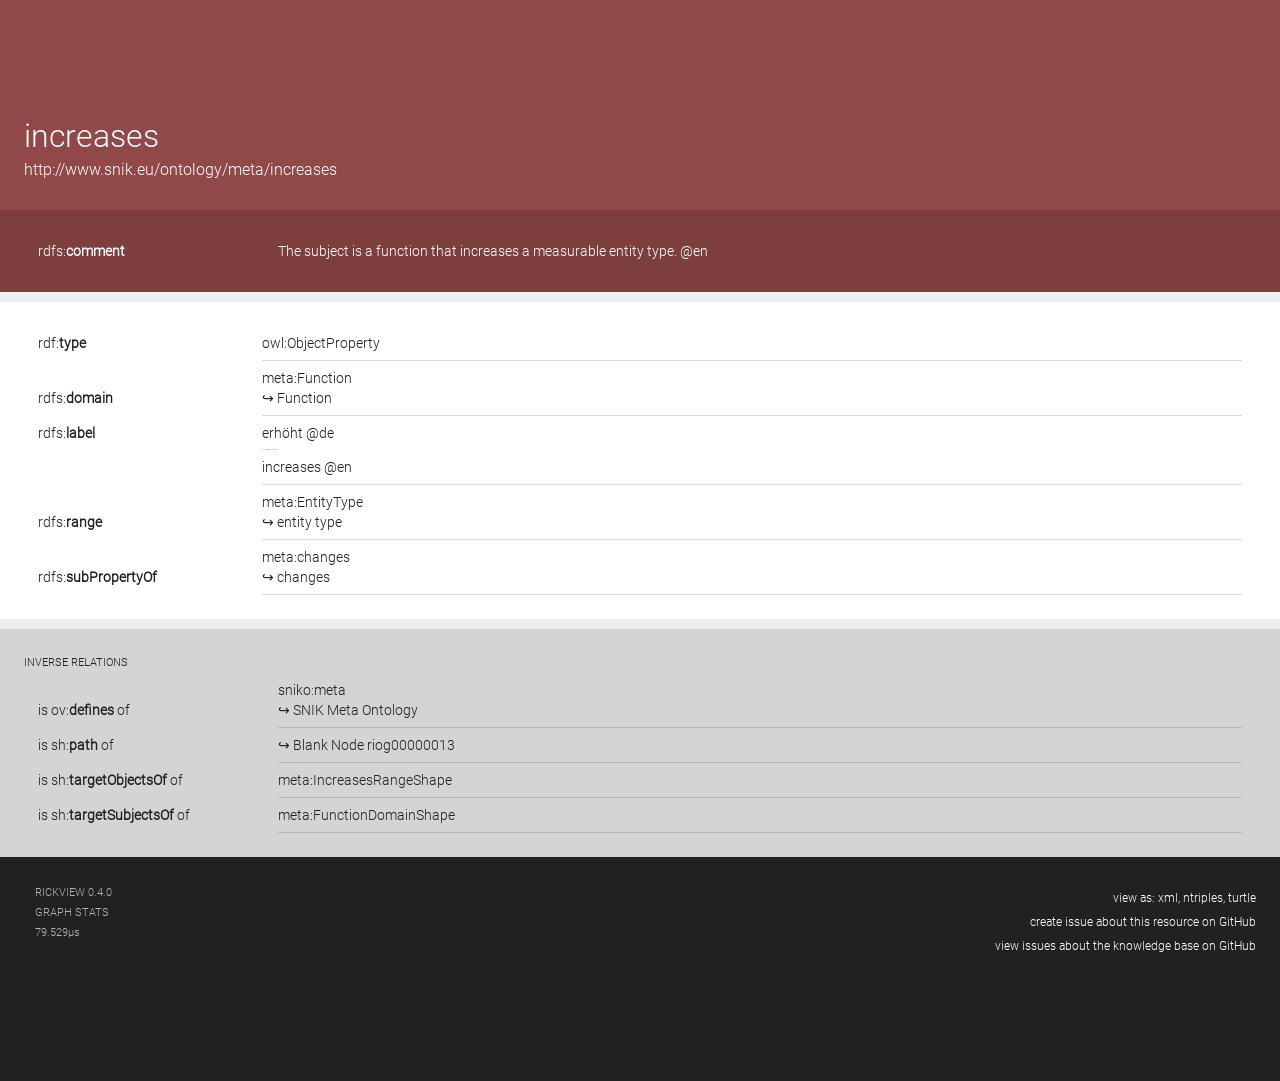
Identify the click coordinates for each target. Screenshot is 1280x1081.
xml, (1169, 898)
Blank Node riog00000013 (372, 745)
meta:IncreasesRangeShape (365, 780)
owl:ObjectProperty (321, 343)
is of (84, 710)
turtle (1242, 898)
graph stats (72, 912)
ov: (82, 710)
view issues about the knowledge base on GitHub (1125, 946)
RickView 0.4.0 (73, 892)
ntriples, (1204, 898)
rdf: (62, 343)
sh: (74, 745)
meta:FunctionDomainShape (366, 815)
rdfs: (81, 251)
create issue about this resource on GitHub (1143, 922)
